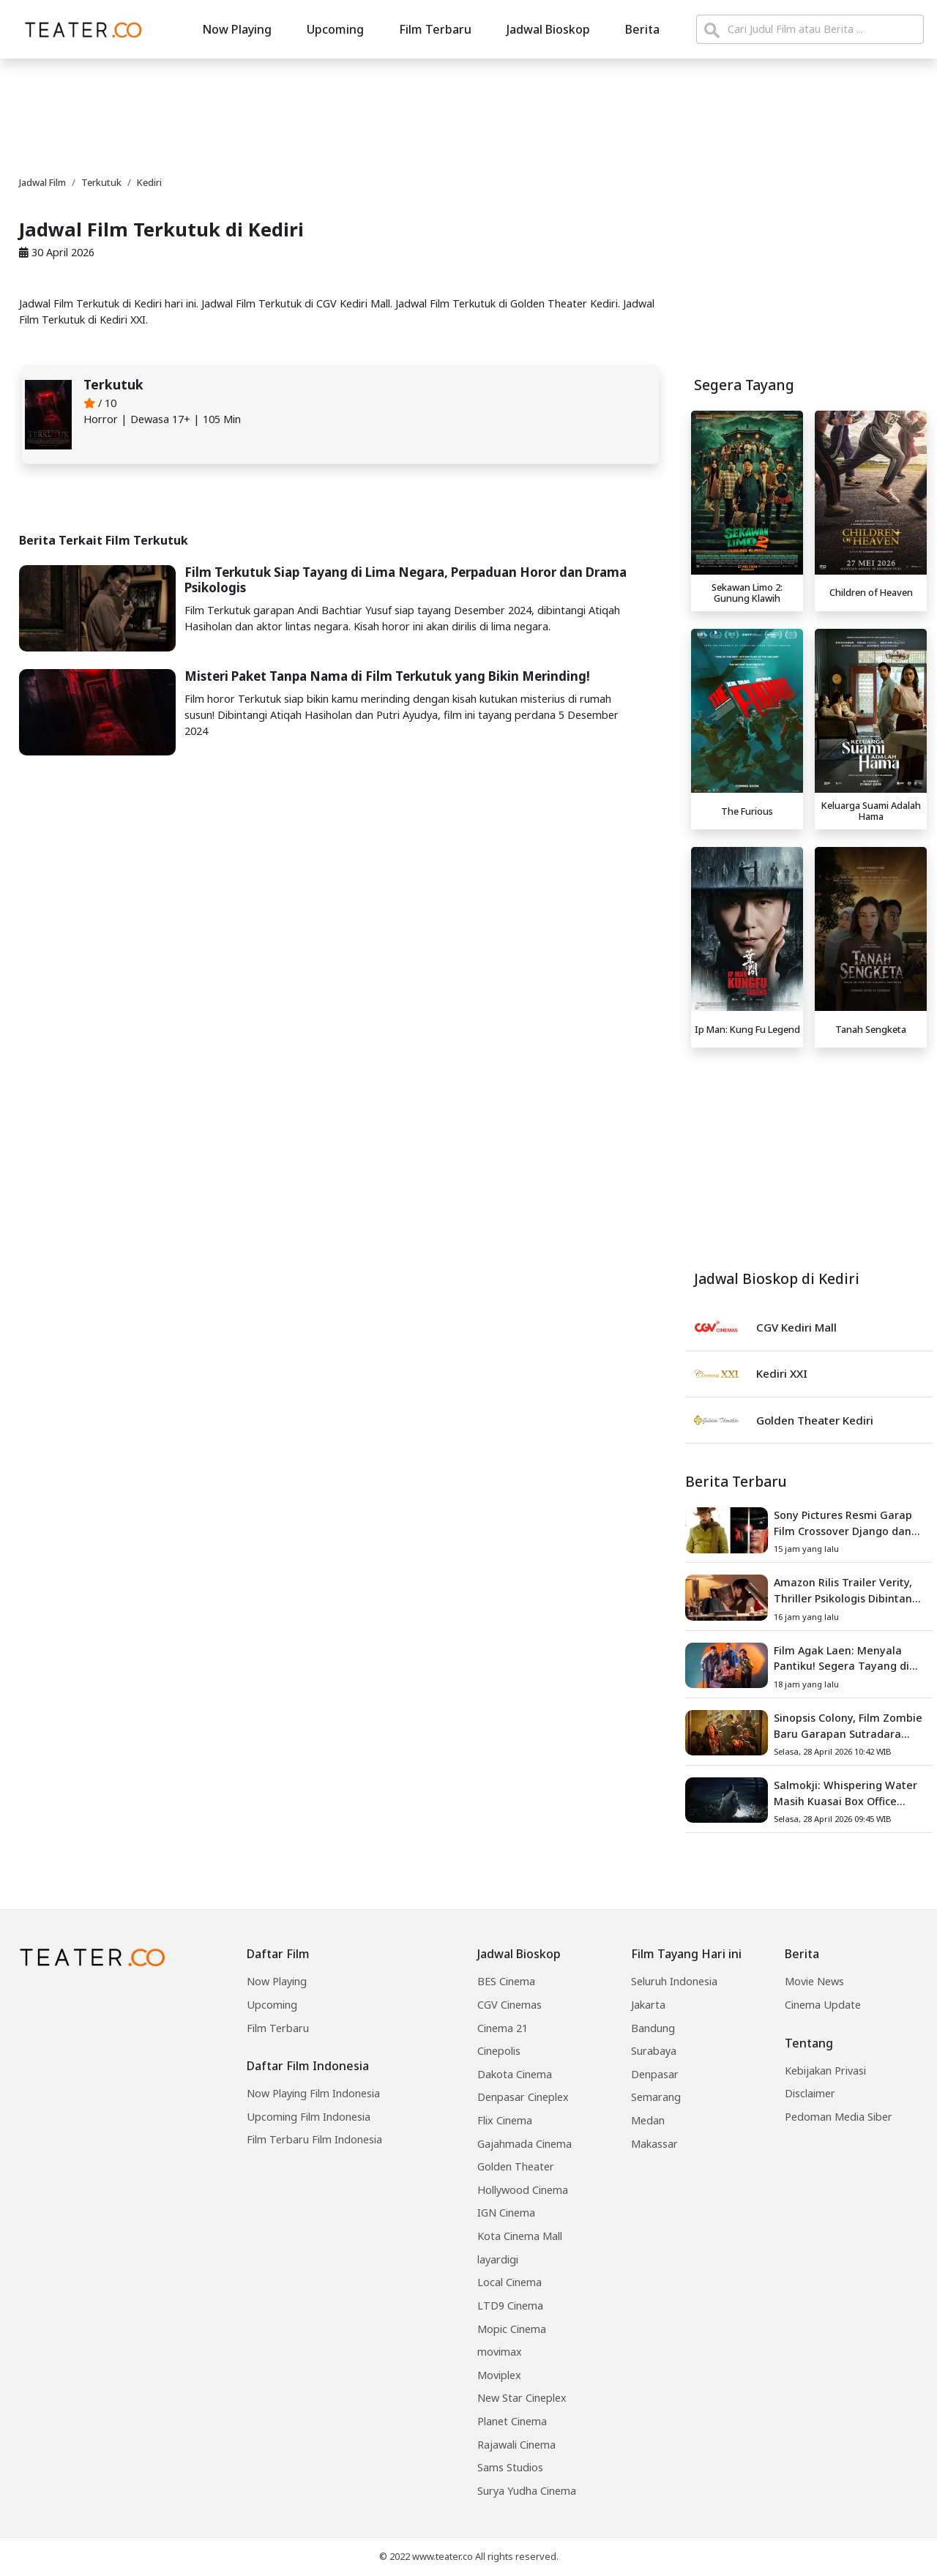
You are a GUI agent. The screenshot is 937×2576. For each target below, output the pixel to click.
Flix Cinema (504, 2120)
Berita (642, 29)
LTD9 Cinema (510, 2305)
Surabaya (653, 2051)
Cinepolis (498, 2051)
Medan (648, 2120)
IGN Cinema (506, 2213)
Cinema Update (823, 2005)
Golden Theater (515, 2166)
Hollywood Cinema (522, 2190)
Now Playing (237, 29)
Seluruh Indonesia (674, 1981)
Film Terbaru (435, 29)
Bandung (653, 2028)
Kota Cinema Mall (519, 2236)
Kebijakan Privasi (825, 2070)
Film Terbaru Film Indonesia (314, 2139)
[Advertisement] (809, 1156)
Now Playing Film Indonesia (313, 2093)
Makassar (654, 2144)
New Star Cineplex (522, 2398)
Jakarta (648, 2005)
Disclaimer (810, 2093)
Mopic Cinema (511, 2329)
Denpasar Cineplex (523, 2097)
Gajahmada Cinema (524, 2144)
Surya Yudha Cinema (526, 2491)
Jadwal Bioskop (548, 29)
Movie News (814, 1981)
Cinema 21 (502, 2028)
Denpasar (655, 2074)
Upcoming (335, 29)
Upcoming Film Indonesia (308, 2117)
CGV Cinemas (509, 2005)
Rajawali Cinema (516, 2445)
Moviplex (499, 2375)
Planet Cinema (512, 2421)
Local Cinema (509, 2282)
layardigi (497, 2259)
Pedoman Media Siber (838, 2117)
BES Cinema (506, 1981)
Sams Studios (510, 2467)
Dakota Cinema (514, 2074)
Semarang (656, 2097)
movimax (499, 2352)
